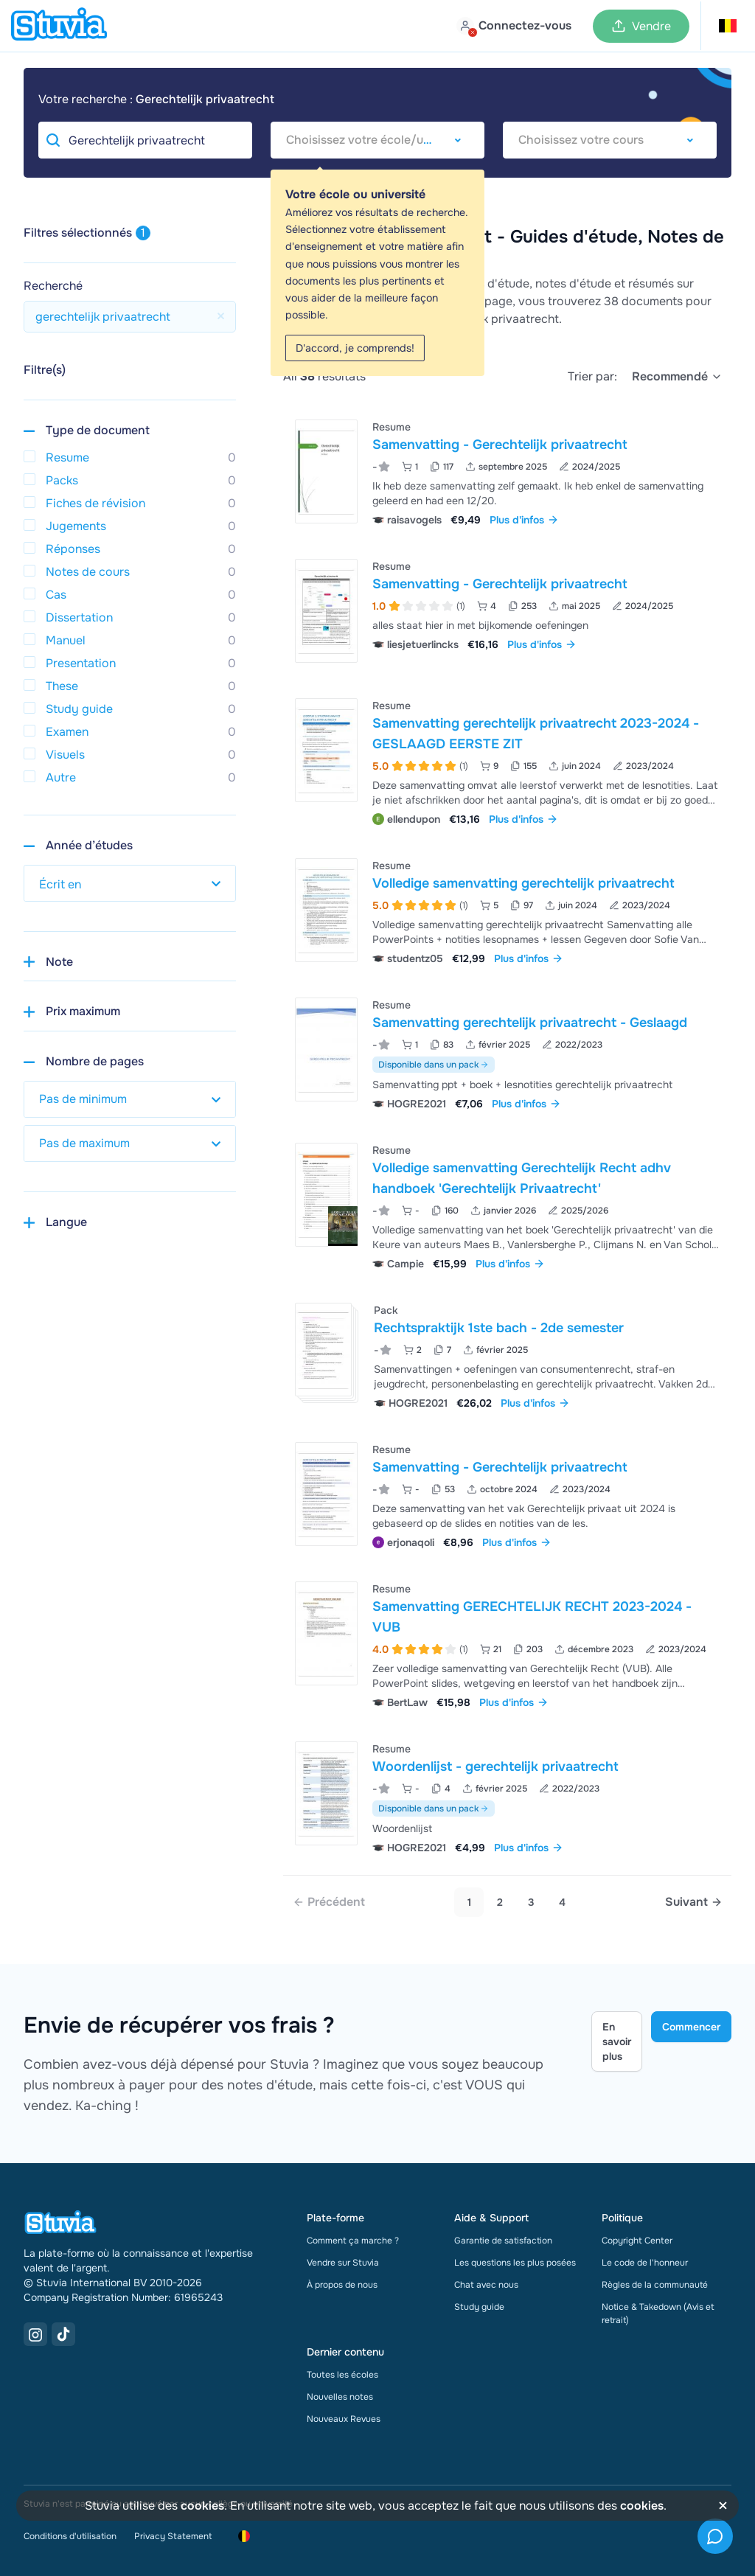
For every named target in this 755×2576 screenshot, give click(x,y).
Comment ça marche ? (353, 2240)
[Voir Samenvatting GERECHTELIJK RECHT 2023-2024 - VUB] (507, 1644)
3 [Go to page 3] (531, 1902)
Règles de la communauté (655, 2285)
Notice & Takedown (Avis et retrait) (658, 2313)
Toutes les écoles (342, 2375)
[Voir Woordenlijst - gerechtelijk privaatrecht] (507, 1796)
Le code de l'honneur (645, 2263)
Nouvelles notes (340, 2397)
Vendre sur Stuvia (343, 2263)
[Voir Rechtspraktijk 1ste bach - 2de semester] (507, 1354)
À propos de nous (342, 2285)
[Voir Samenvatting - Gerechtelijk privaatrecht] (507, 471)
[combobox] (377, 140)
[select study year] (129, 883)
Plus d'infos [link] (524, 519)
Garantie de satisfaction (503, 2240)
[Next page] (693, 1902)
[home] (59, 25)
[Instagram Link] (35, 2334)
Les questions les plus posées (515, 2263)
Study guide (479, 2307)
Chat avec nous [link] (486, 2285)
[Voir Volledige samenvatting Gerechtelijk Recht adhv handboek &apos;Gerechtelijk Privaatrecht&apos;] (507, 1205)
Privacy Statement (173, 2536)
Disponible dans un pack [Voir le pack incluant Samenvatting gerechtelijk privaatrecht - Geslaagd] (433, 1065)
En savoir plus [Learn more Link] (616, 2041)
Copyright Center (637, 2240)
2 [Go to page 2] (500, 1902)
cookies (202, 2505)
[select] (677, 376)
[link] (329, 1902)
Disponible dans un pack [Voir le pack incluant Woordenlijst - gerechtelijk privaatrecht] (433, 1808)
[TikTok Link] (63, 2334)
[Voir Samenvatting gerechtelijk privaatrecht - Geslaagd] (507, 1052)
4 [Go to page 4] (562, 1902)
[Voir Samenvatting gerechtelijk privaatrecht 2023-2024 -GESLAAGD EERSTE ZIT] (507, 760)
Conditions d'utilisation (70, 2536)
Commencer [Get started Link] (691, 2026)
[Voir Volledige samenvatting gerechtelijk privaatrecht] (507, 910)
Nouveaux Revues (343, 2419)
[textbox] (377, 140)
